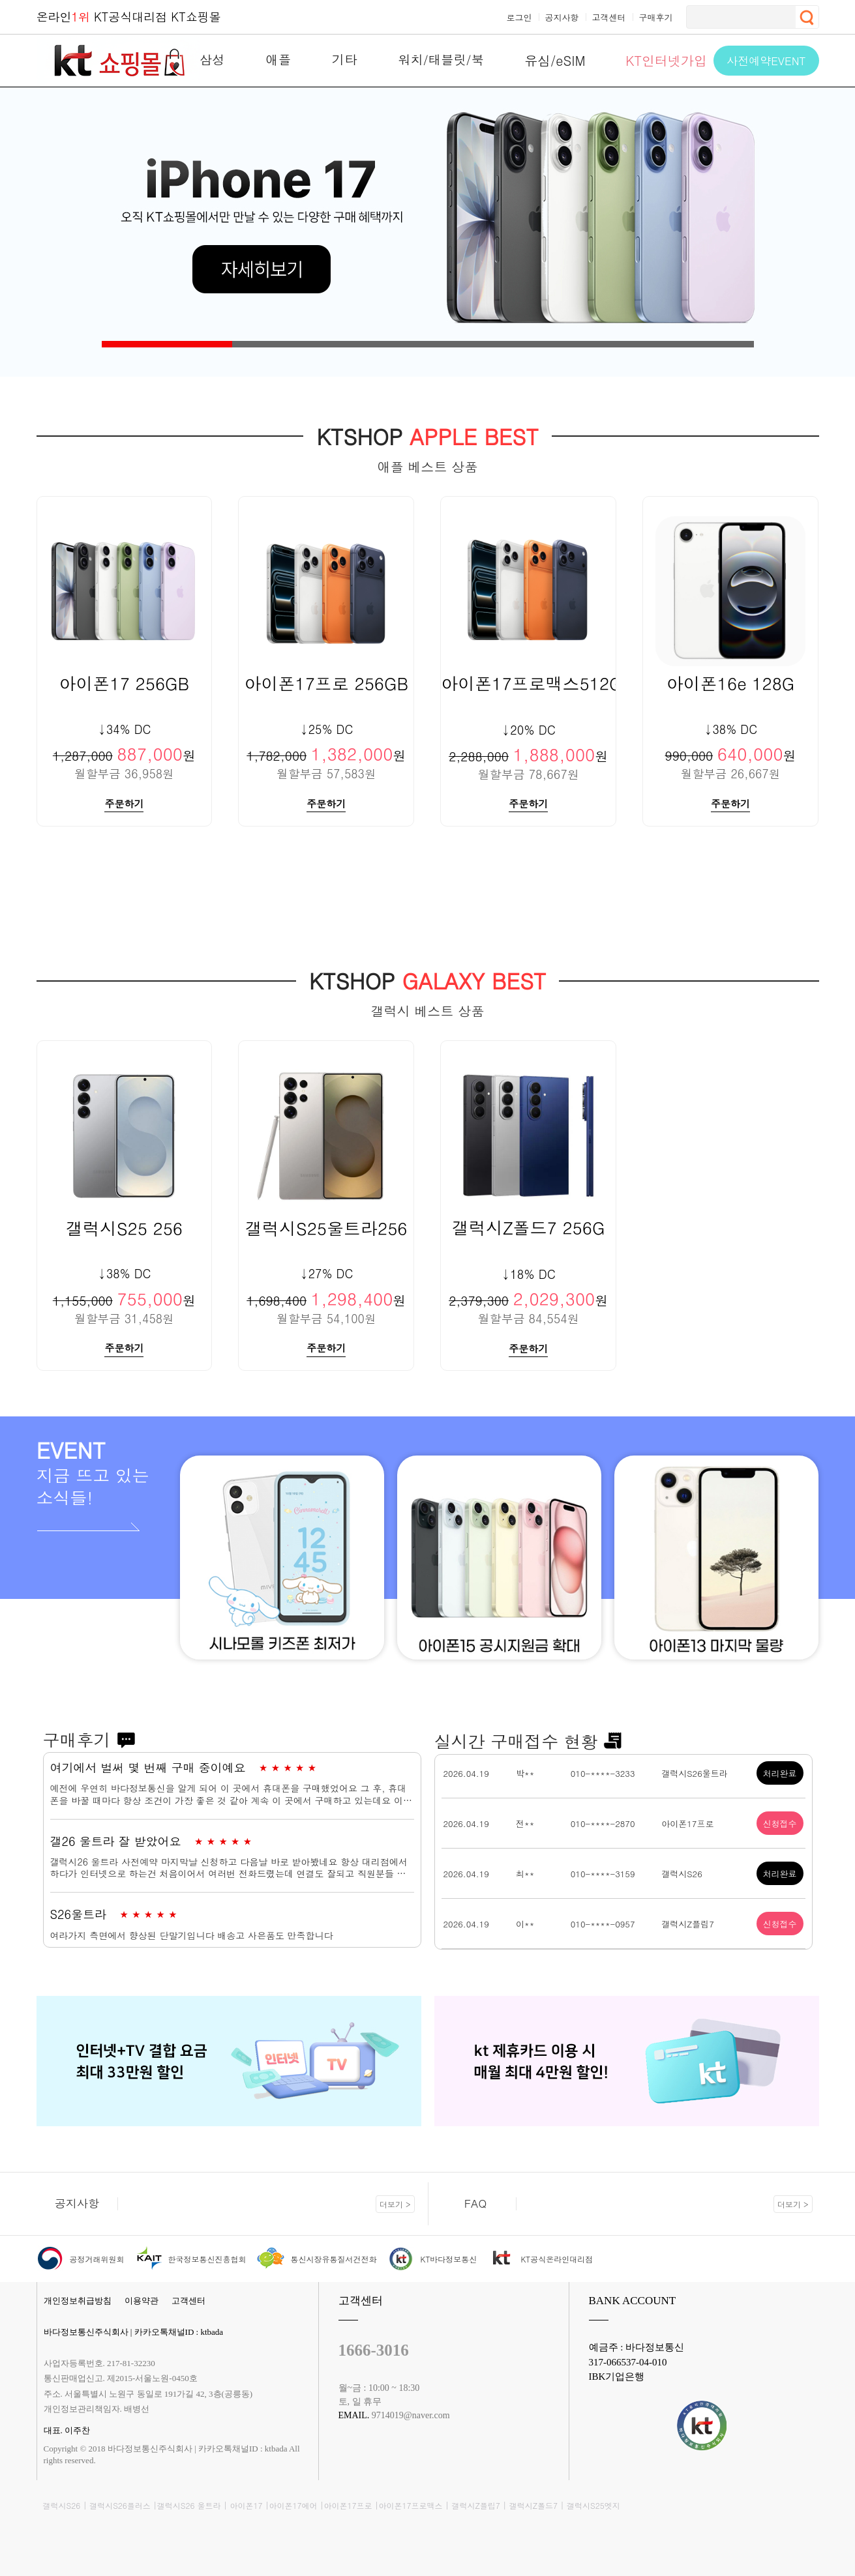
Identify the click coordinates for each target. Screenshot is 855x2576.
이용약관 (141, 2300)
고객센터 (188, 2300)
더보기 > (395, 2203)
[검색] (739, 17)
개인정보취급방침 (78, 2300)
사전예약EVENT (766, 60)
